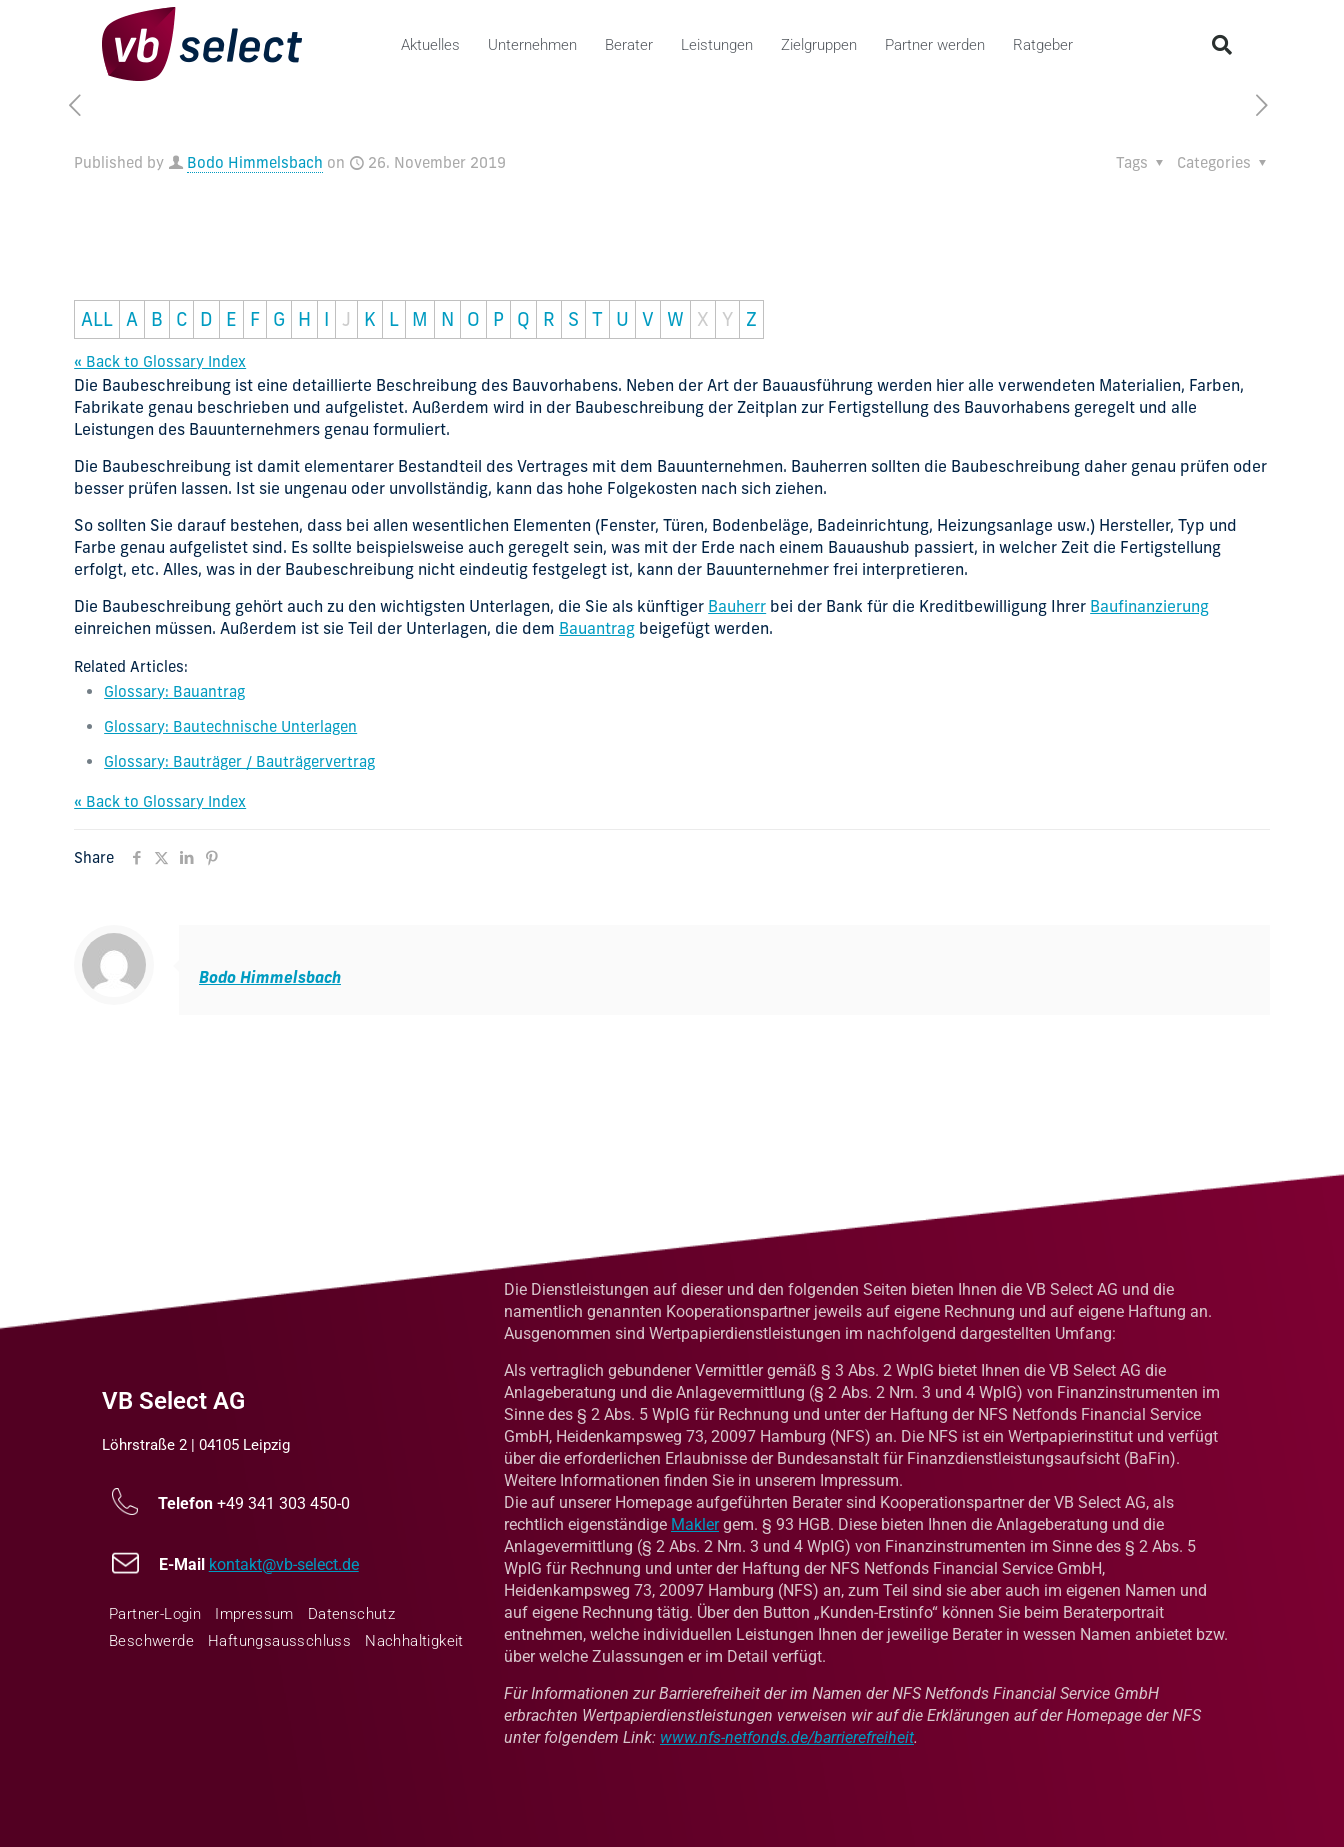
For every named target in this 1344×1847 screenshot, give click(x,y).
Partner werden (935, 45)
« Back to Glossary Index (160, 361)
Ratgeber (1043, 45)
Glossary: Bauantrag (174, 691)
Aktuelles (430, 45)
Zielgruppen (819, 45)
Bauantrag (597, 628)
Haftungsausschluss (279, 1641)
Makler (695, 1524)
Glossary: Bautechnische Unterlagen (230, 726)
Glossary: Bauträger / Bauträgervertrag (239, 761)
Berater (629, 45)
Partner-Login (155, 1614)
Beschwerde (151, 1641)
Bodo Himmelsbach (255, 162)
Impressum (254, 1614)
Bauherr (737, 606)
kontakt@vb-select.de (284, 1564)
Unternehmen (532, 45)
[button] (1222, 45)
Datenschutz (351, 1614)
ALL (97, 319)
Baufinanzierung (1149, 606)
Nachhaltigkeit (414, 1641)
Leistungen (717, 45)
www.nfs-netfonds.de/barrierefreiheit (787, 1737)
